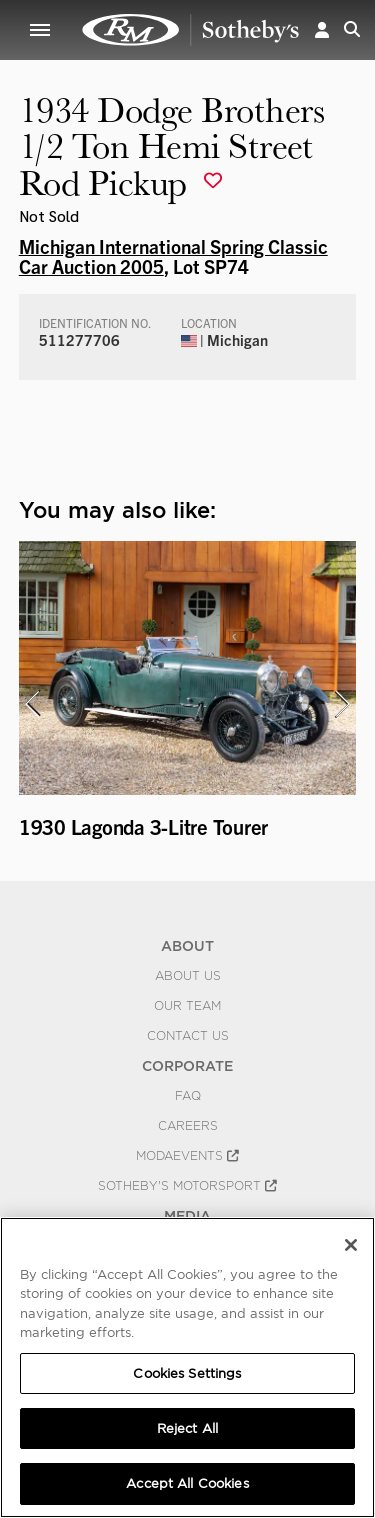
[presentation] (32, 704)
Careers (188, 1126)
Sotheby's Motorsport (187, 1186)
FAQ (188, 1096)
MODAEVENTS (187, 1156)
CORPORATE (187, 1066)
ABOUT (187, 946)
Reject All (187, 1428)
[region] (187, 1367)
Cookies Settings (187, 1373)
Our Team (187, 1006)
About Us (188, 976)
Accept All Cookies (187, 1483)
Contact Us (188, 1036)
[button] (322, 29)
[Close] (351, 1245)
